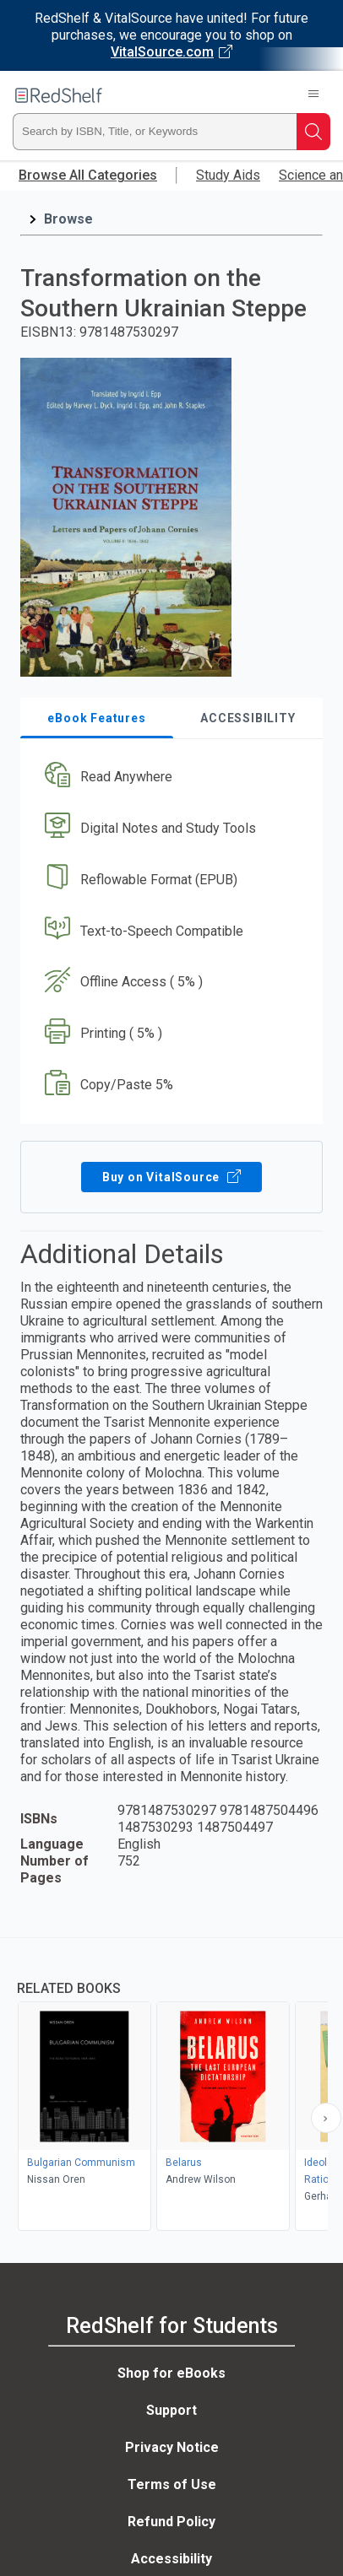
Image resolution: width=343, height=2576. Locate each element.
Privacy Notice (172, 2447)
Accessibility (171, 2559)
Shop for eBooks (171, 2373)
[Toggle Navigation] (313, 95)
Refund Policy (171, 2522)
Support (171, 2410)
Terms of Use (172, 2484)
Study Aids (228, 175)
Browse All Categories (88, 175)
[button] (169, 777)
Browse (68, 219)
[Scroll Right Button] (326, 2118)
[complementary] (171, 2086)
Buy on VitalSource (171, 1177)
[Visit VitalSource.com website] (171, 35)
